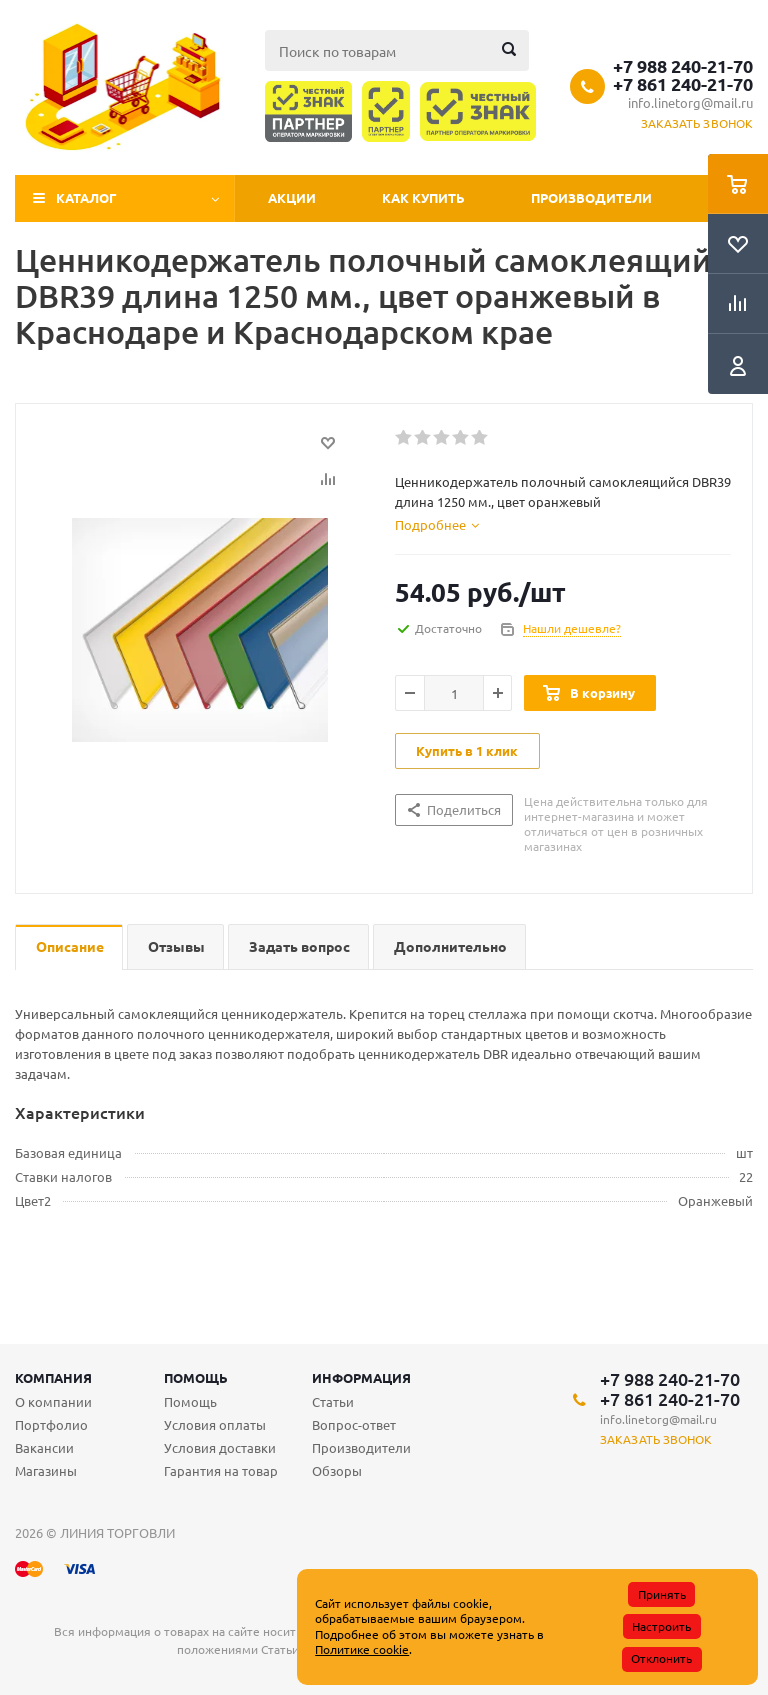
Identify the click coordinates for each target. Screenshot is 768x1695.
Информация (361, 1377)
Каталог (86, 197)
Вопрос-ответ (354, 1424)
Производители (591, 197)
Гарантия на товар (221, 1470)
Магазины (46, 1470)
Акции (292, 197)
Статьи (333, 1401)
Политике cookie (362, 1649)
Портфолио (51, 1424)
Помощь (196, 1377)
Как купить (423, 197)
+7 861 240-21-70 (683, 84)
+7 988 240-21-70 (683, 66)
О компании (53, 1401)
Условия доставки (220, 1447)
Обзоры (337, 1470)
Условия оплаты (215, 1424)
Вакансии (44, 1447)
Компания (53, 1377)
